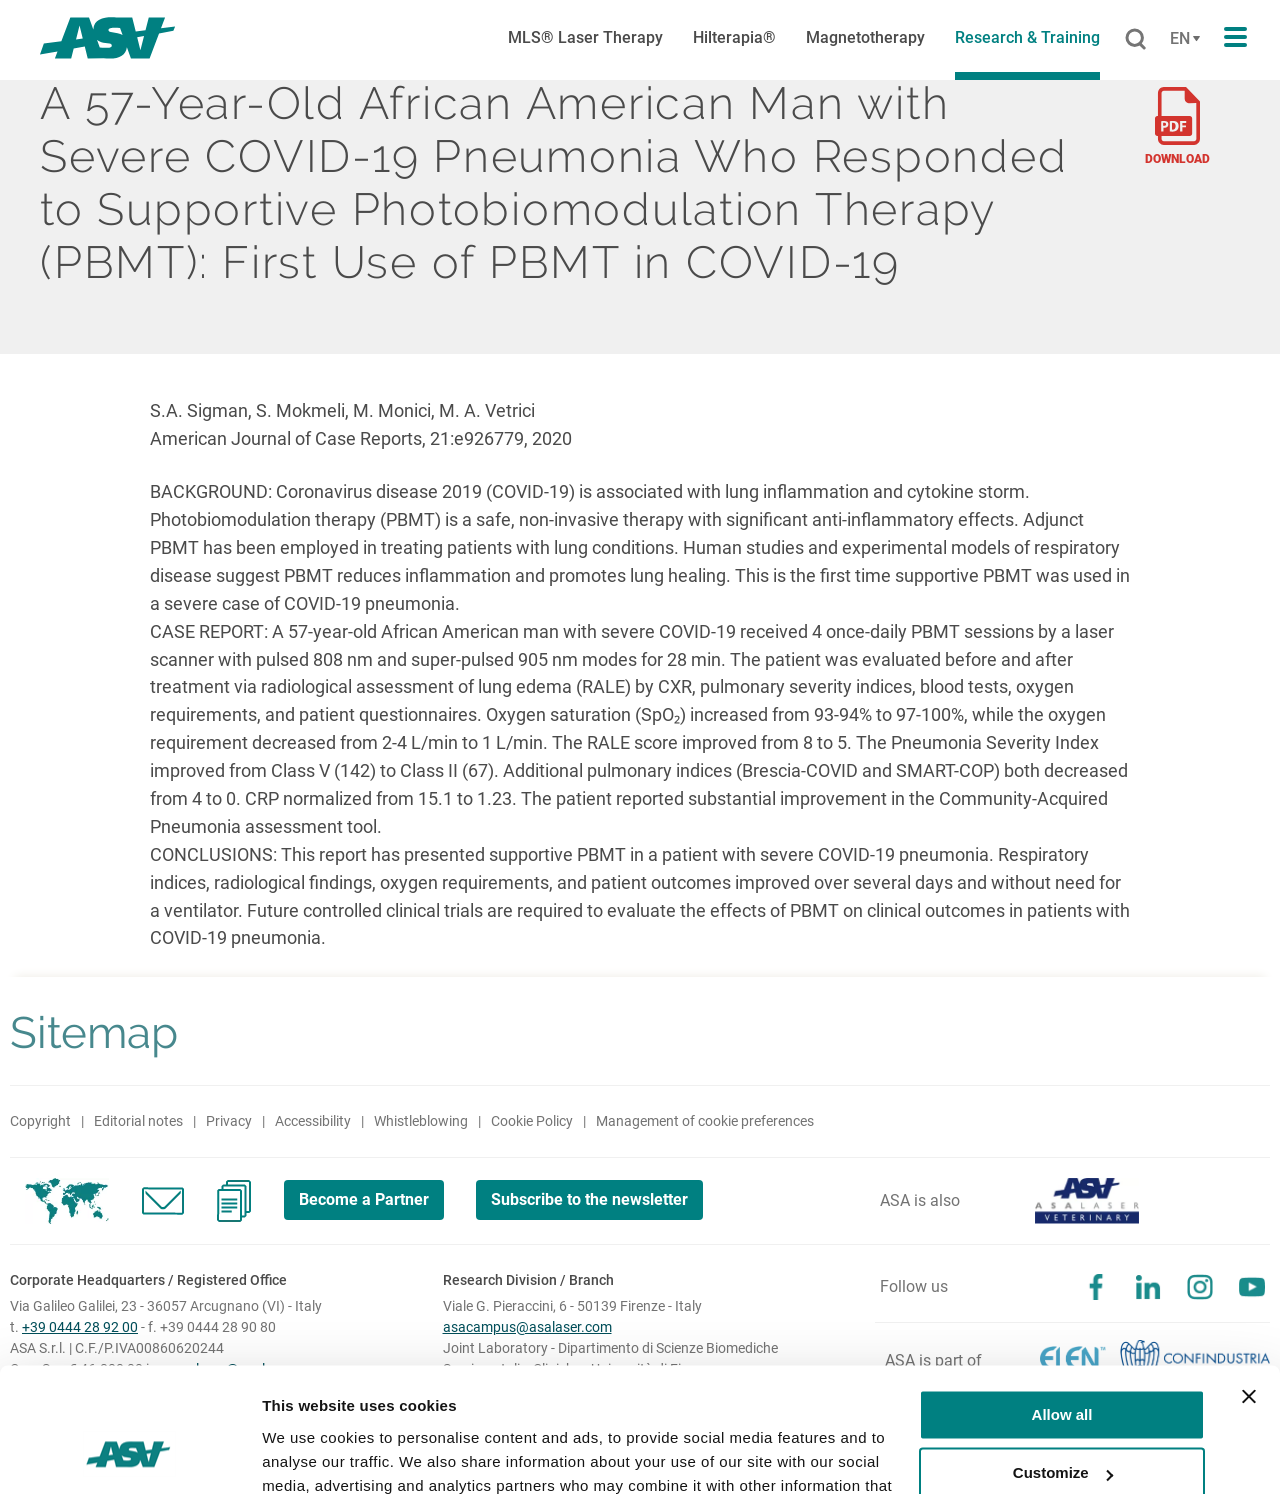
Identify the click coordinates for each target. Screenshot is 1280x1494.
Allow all (1062, 1304)
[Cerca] (1135, 40)
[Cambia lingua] (1182, 39)
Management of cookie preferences (705, 1121)
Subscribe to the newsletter (590, 1199)
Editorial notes (138, 1121)
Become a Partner (364, 1199)
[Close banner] (1249, 1286)
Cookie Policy (532, 1121)
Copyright (40, 1121)
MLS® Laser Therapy (585, 37)
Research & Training (1027, 37)
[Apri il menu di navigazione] (1235, 38)
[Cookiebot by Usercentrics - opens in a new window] (129, 1455)
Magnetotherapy (865, 37)
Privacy (229, 1121)
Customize (1063, 1362)
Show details (308, 1454)
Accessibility (313, 1121)
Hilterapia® (734, 37)
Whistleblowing (421, 1121)
